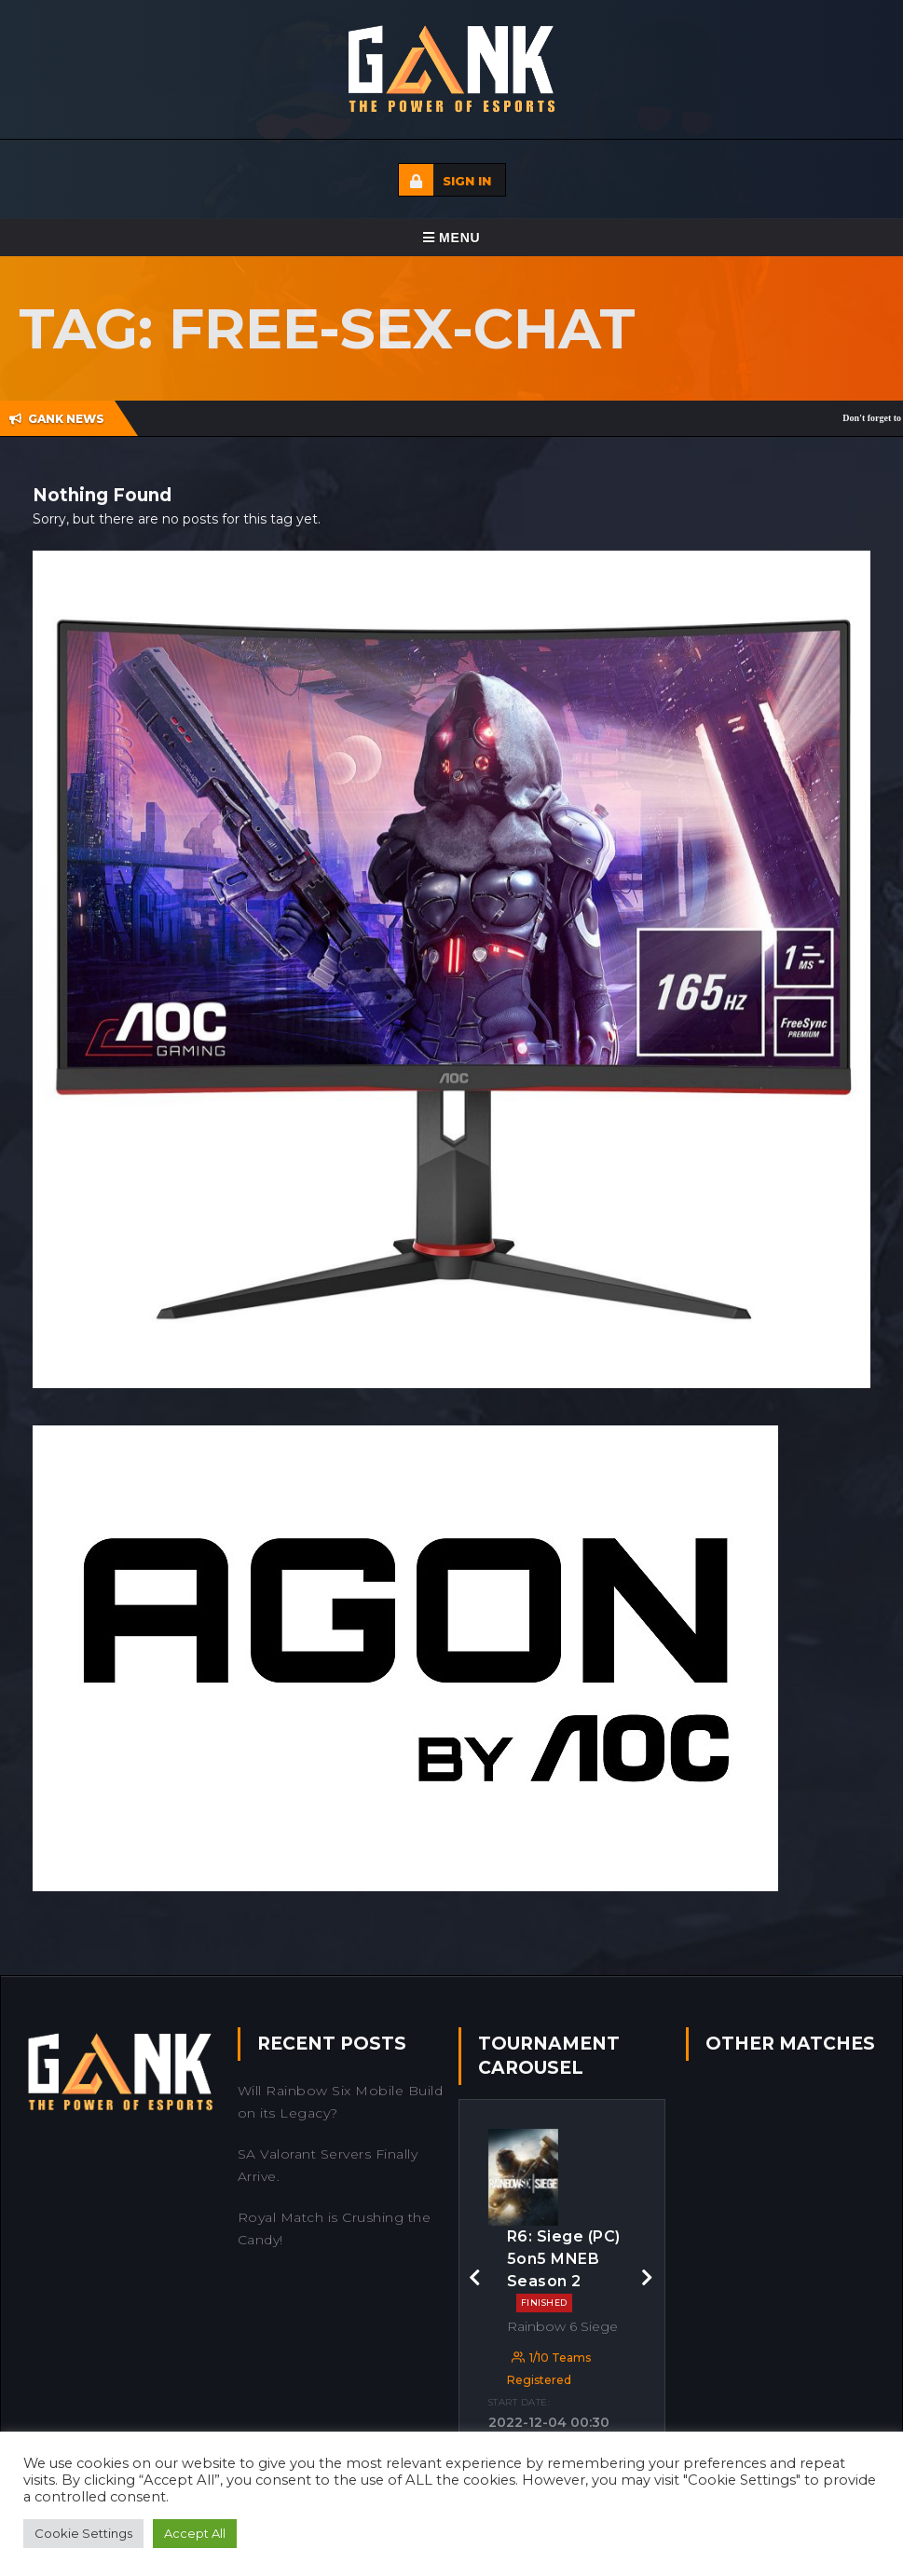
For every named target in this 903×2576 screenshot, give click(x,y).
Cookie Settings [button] (83, 2533)
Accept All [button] (195, 2533)
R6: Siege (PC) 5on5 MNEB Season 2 (564, 2270)
